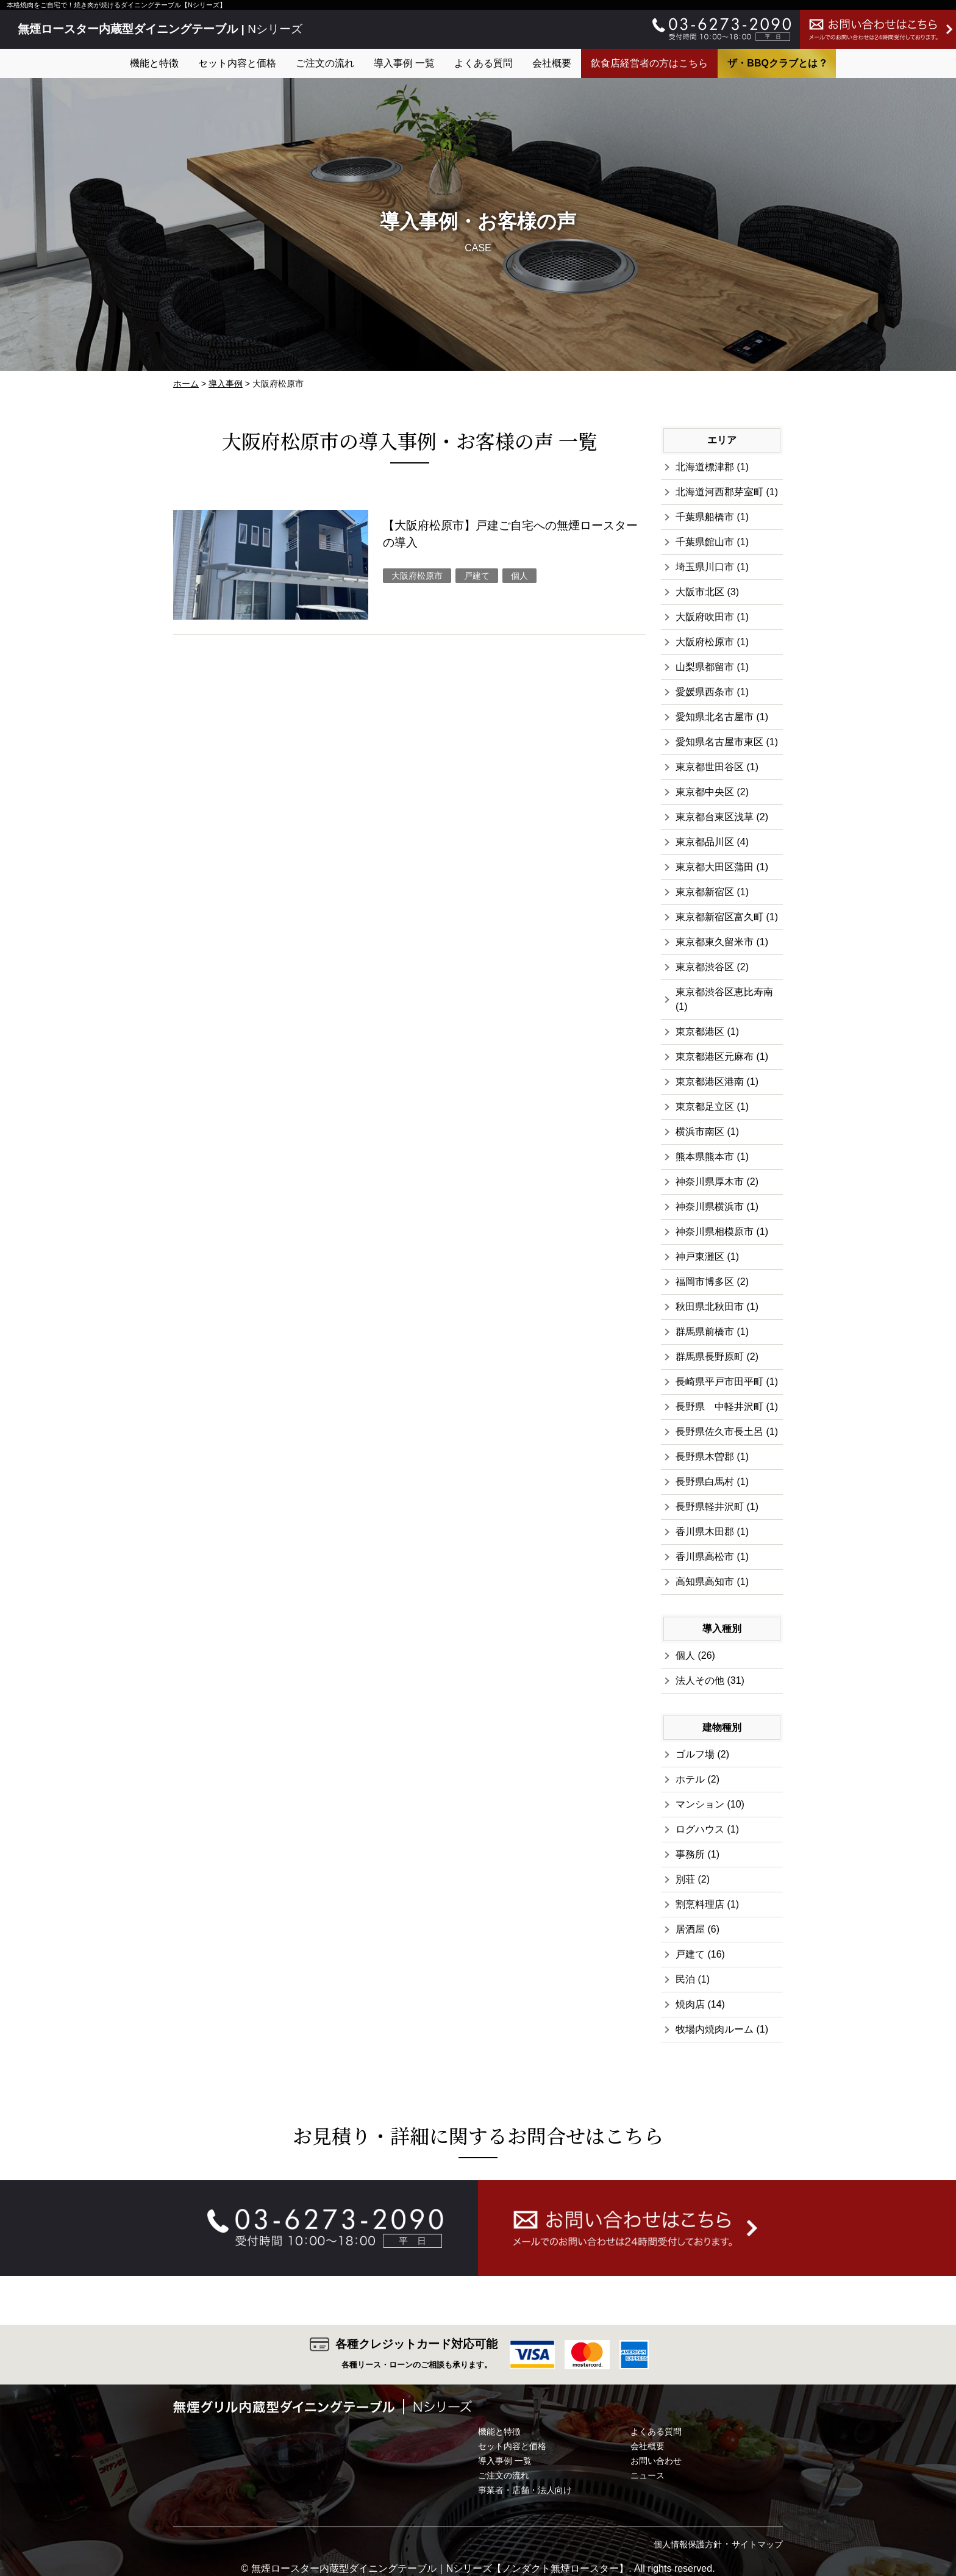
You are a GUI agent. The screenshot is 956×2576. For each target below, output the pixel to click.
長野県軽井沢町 (710, 1506)
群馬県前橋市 (705, 1331)
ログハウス (700, 1829)
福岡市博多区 (705, 1281)
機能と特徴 (154, 63)
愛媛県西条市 (705, 692)
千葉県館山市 (705, 542)
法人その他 (700, 1680)
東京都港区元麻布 (715, 1056)
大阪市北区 (700, 592)
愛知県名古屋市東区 (719, 742)
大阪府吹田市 (705, 617)
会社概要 (551, 63)
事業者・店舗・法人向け (525, 2490)
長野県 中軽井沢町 (719, 1406)
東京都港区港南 (710, 1081)
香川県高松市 (705, 1556)
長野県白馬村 (705, 1481)
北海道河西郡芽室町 (719, 492)
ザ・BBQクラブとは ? (776, 63)
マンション (700, 1804)
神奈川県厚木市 (710, 1181)
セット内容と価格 (237, 63)
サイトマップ (757, 2544)
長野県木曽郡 (705, 1456)
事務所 (690, 1854)
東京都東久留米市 (715, 942)
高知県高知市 (705, 1581)
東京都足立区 (705, 1106)
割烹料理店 (700, 1904)
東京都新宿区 (705, 892)
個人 (519, 576)
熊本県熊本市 (705, 1156)
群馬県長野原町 (710, 1356)
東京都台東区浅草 (715, 817)
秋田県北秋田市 (710, 1306)
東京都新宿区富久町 (719, 917)
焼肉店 (690, 2004)
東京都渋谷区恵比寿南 (724, 992)
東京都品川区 (705, 842)
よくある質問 (483, 63)
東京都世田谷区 (710, 767)
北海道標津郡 (705, 467)
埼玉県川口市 (705, 567)
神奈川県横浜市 (710, 1206)
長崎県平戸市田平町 (719, 1381)
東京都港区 (700, 1031)
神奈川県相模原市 (715, 1231)
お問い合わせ (656, 2461)
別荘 (685, 1879)
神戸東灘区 (700, 1256)
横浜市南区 (700, 1131)
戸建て (477, 576)
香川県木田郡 (705, 1531)
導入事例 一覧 (404, 63)
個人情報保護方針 (688, 2544)
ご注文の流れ (325, 63)
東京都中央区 (705, 792)
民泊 (685, 1979)
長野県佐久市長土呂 (719, 1431)
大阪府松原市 (417, 576)
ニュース (647, 2475)
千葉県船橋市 (705, 517)
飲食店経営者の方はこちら (649, 63)
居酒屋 (690, 1929)
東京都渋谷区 (705, 967)
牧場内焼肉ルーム (715, 2029)
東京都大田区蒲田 (715, 867)
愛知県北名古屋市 (715, 717)
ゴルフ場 (695, 1754)
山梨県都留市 (705, 667)
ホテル (690, 1779)
